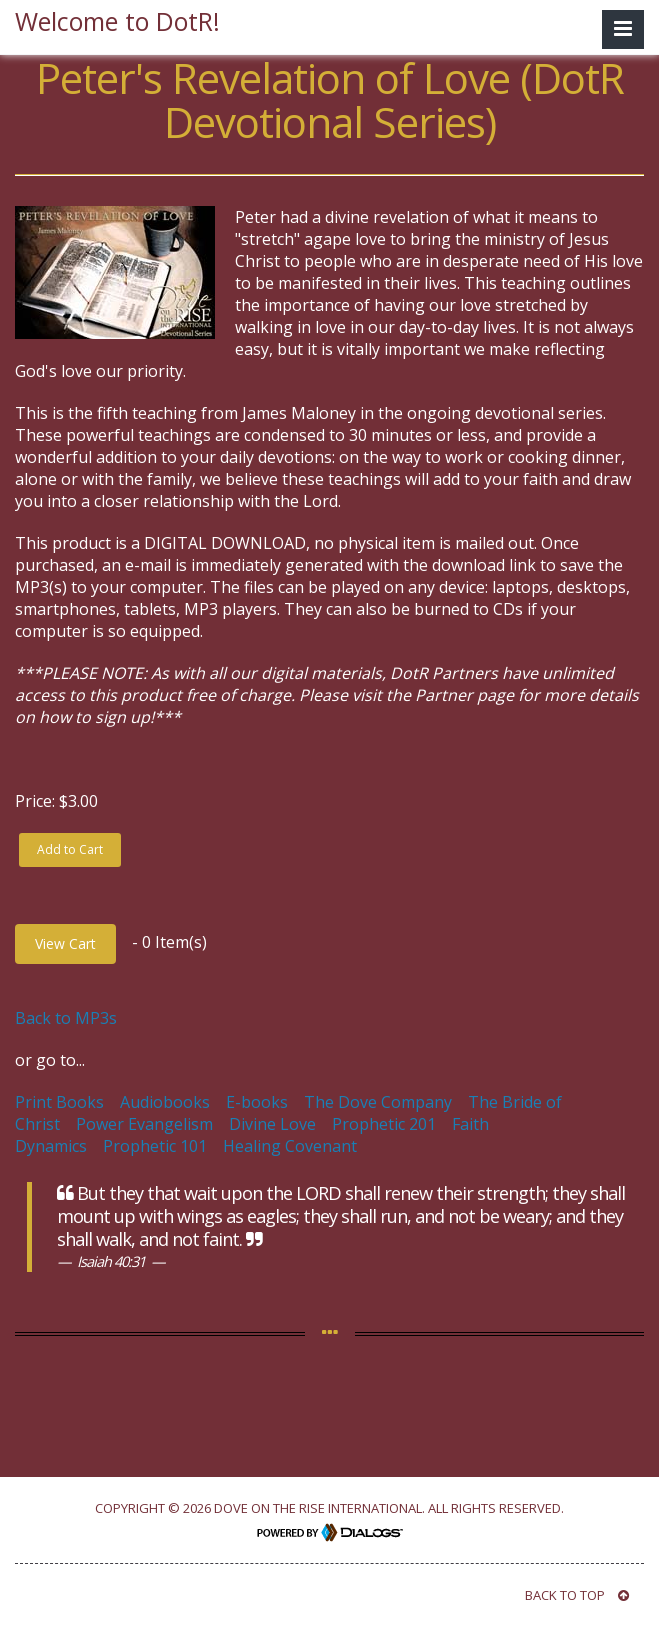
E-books (257, 1102)
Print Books (59, 1102)
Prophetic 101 (155, 1146)
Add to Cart (70, 849)
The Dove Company (378, 1102)
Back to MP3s (66, 1018)
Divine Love (272, 1124)
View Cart (65, 943)
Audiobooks (165, 1102)
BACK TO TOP (577, 1595)
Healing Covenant (290, 1146)
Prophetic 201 (384, 1124)
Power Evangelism (144, 1124)
